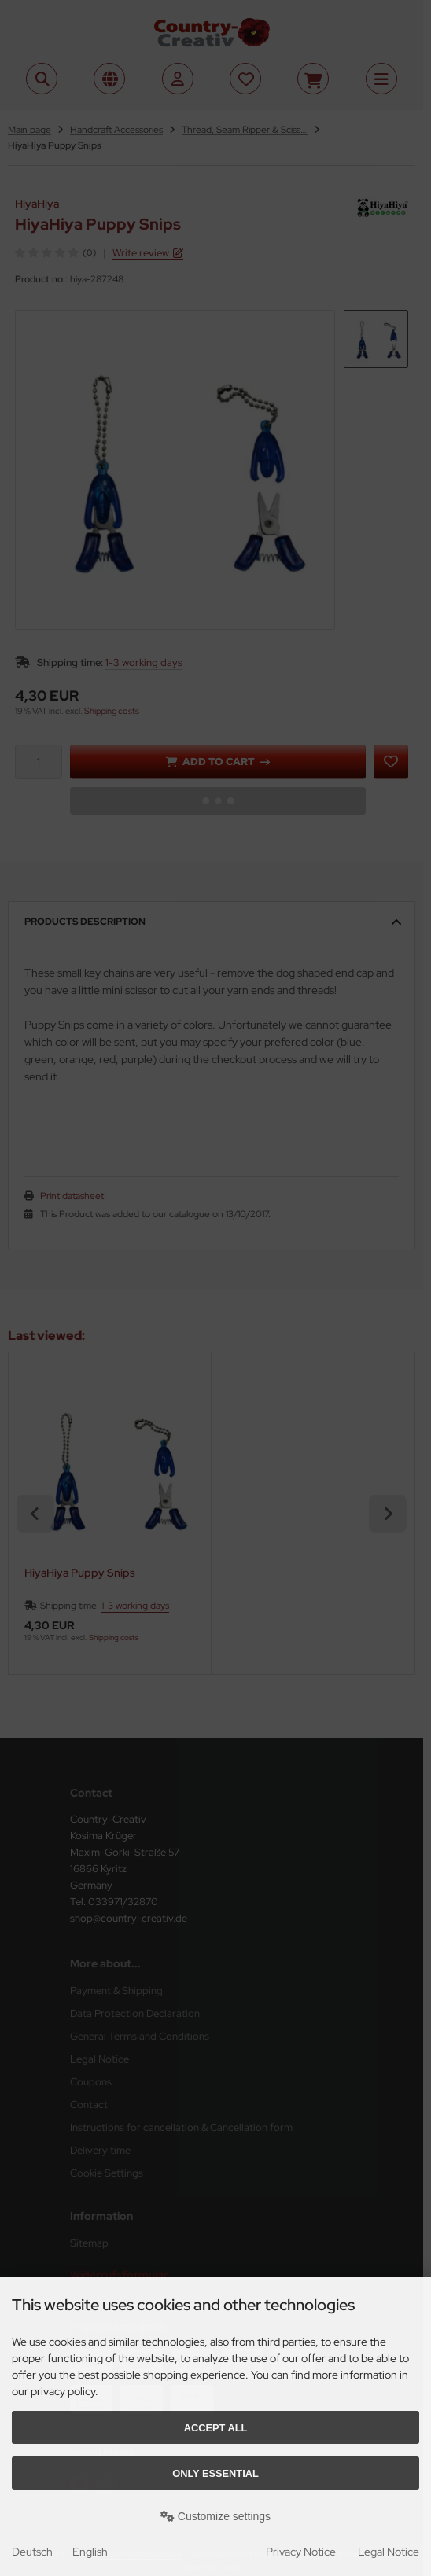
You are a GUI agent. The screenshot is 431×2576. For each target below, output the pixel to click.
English (90, 2552)
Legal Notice (388, 2552)
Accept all (216, 2428)
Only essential (215, 2473)
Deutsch (32, 2552)
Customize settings (215, 2516)
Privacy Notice (301, 2552)
